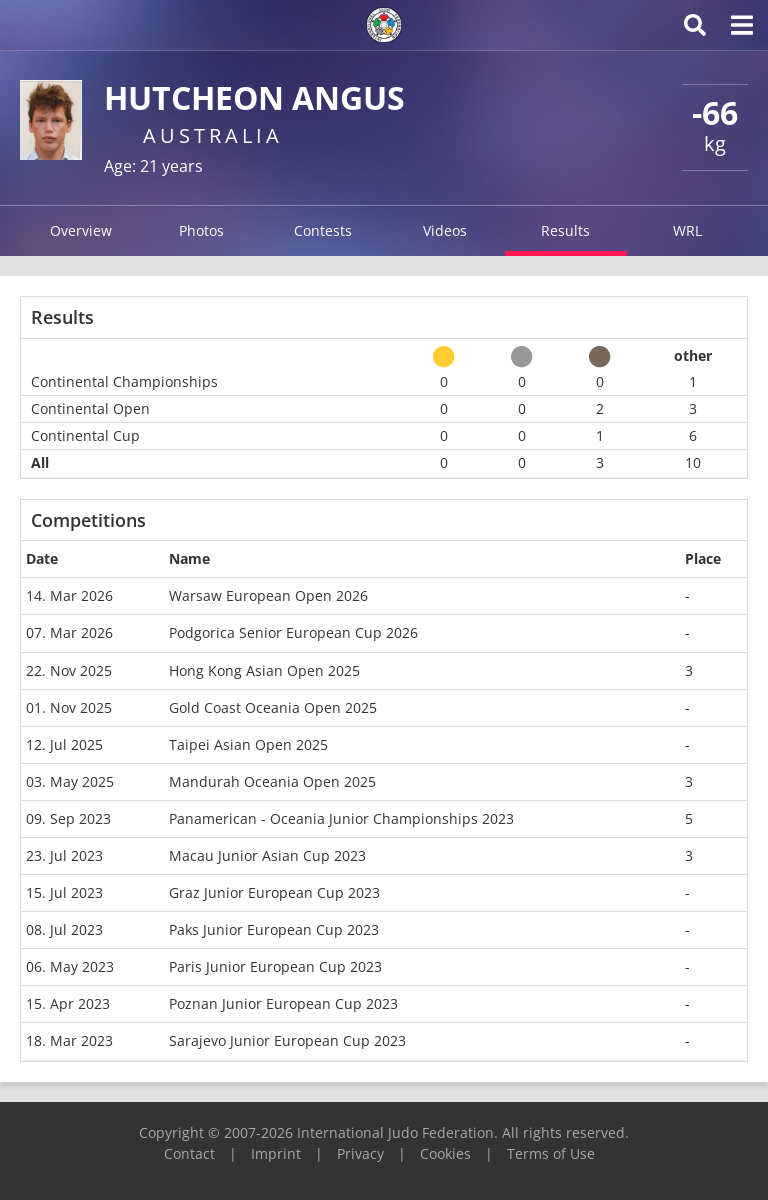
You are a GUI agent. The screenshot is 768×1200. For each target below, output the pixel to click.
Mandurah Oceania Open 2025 (272, 781)
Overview (81, 230)
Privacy (360, 1153)
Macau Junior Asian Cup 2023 (267, 855)
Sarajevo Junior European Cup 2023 (287, 1040)
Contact (189, 1153)
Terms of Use (551, 1153)
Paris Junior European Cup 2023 (275, 966)
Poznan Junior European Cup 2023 (283, 1003)
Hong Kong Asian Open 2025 (264, 670)
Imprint (276, 1153)
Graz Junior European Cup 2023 (274, 892)
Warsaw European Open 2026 (268, 595)
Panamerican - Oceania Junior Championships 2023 (341, 818)
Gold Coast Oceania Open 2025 (273, 707)
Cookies (445, 1153)
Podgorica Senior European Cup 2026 (293, 632)
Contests (323, 230)
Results (565, 230)
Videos (445, 230)
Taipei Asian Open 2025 (248, 744)
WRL (687, 230)
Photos (201, 230)
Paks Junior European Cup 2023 (274, 929)
